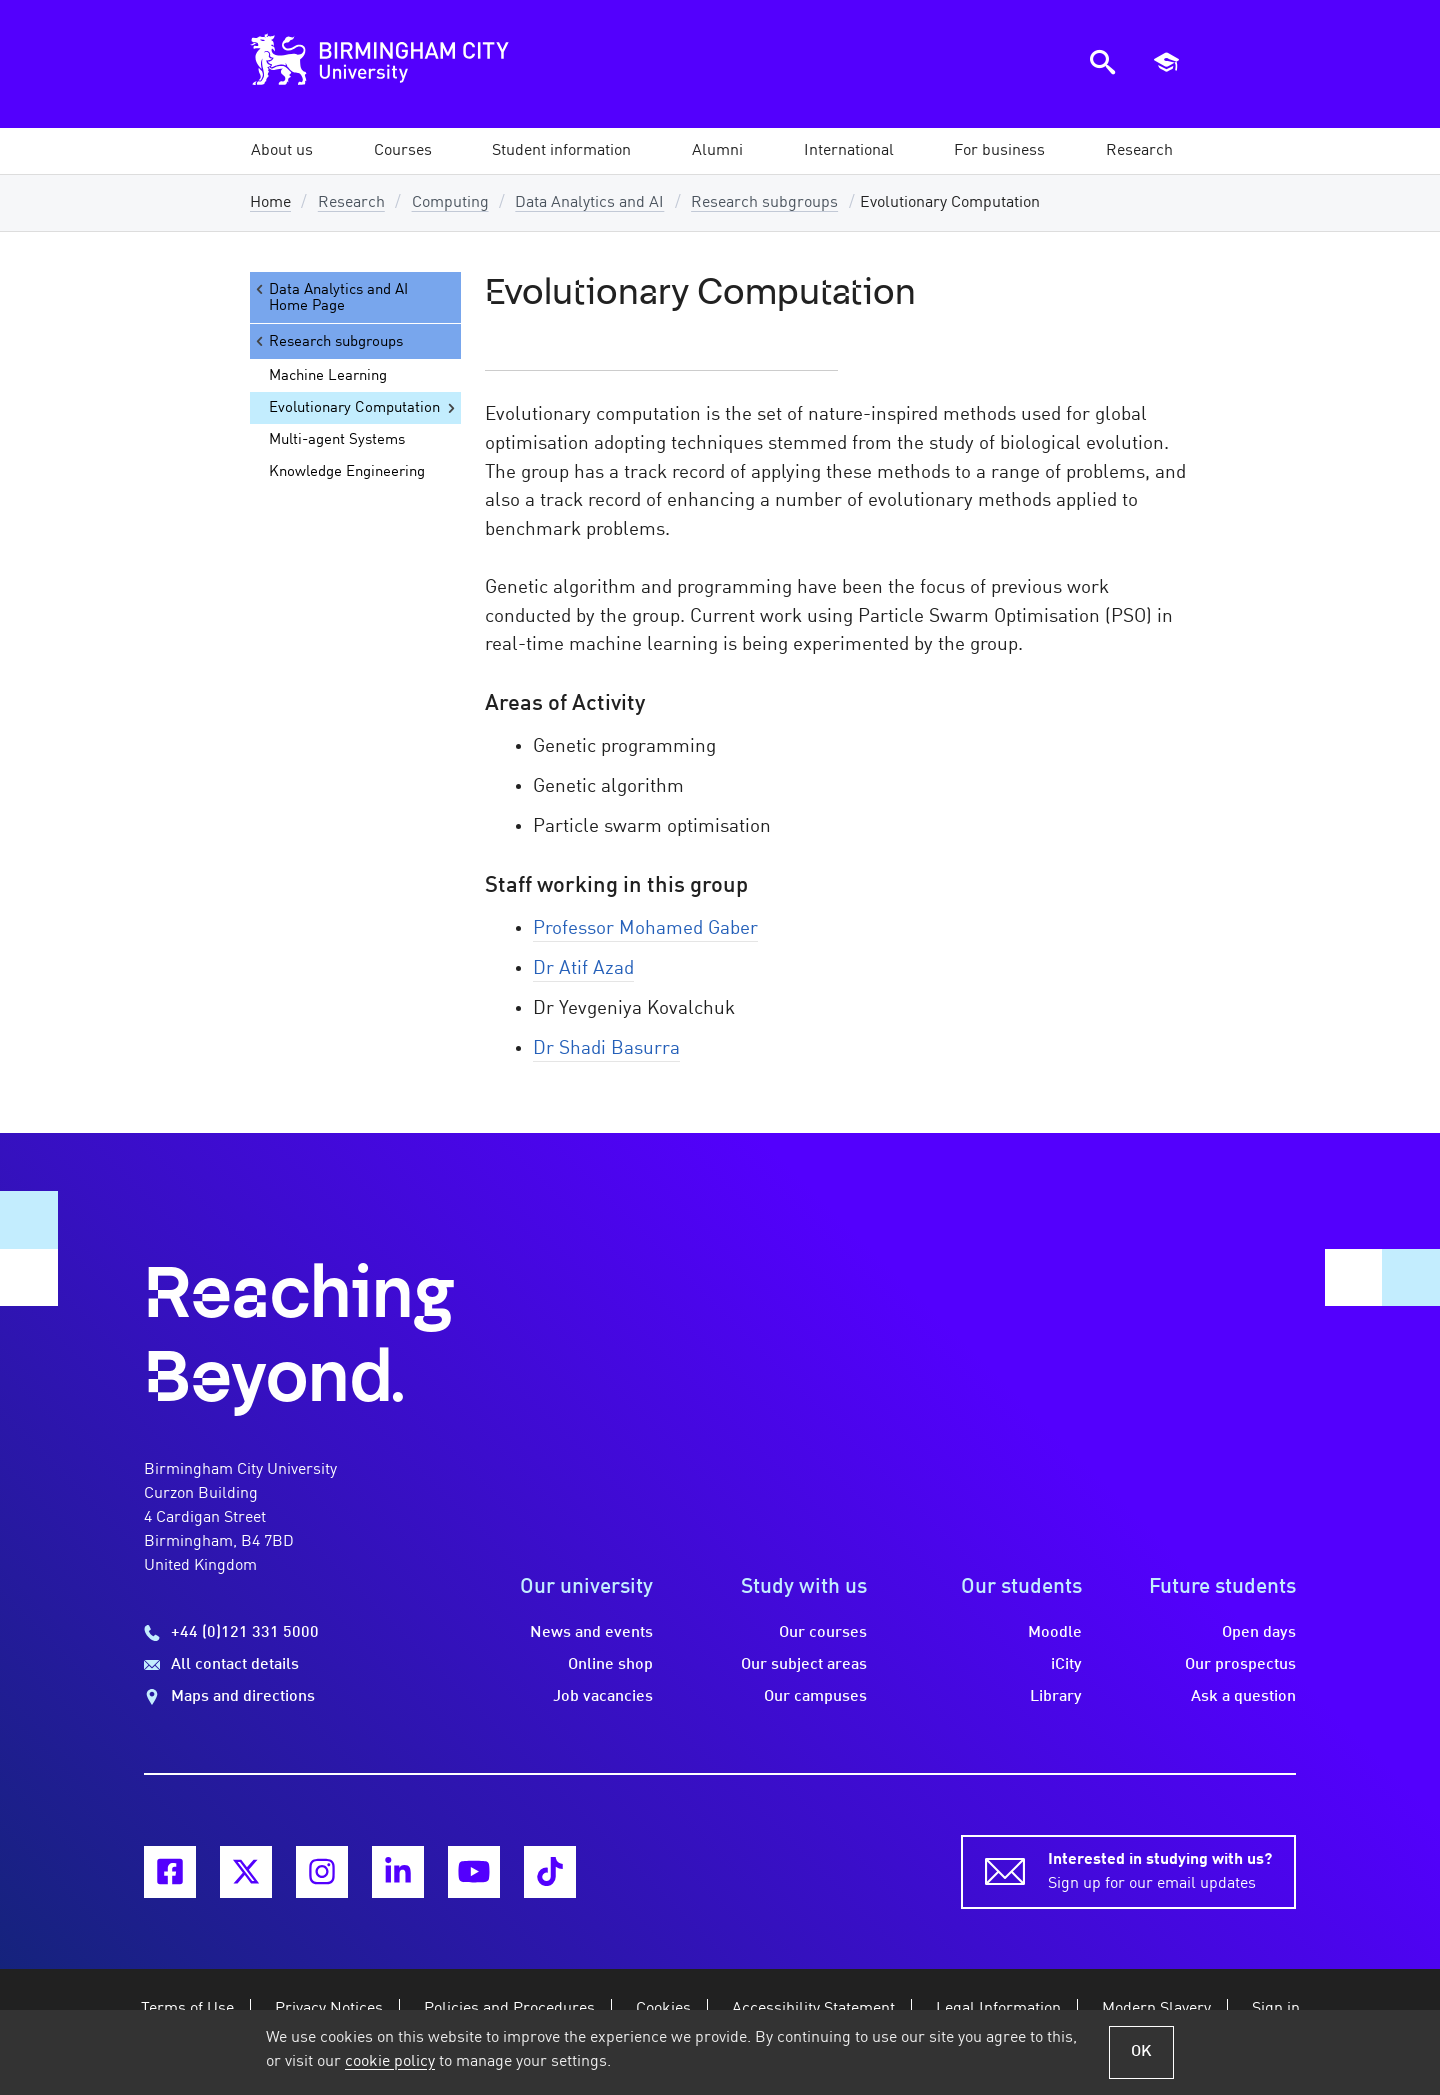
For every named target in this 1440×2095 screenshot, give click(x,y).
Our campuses (815, 1697)
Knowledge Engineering (347, 472)
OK (1141, 2052)
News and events (591, 1633)
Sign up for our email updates (1160, 1870)
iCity (1066, 1665)
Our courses (823, 1633)
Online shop (610, 1665)
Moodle (1055, 1633)
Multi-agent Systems (337, 440)
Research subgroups (764, 203)
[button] (282, 151)
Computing (450, 203)
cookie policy (390, 2062)
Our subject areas (804, 1665)
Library (1056, 1697)
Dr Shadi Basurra (606, 1049)
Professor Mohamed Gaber (645, 929)
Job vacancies (603, 1697)
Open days (1259, 1633)
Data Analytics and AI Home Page (330, 297)
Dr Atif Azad (583, 969)
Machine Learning (328, 376)
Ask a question (1243, 1697)
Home (270, 203)
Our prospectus (1240, 1665)
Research (351, 203)
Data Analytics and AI (589, 203)
